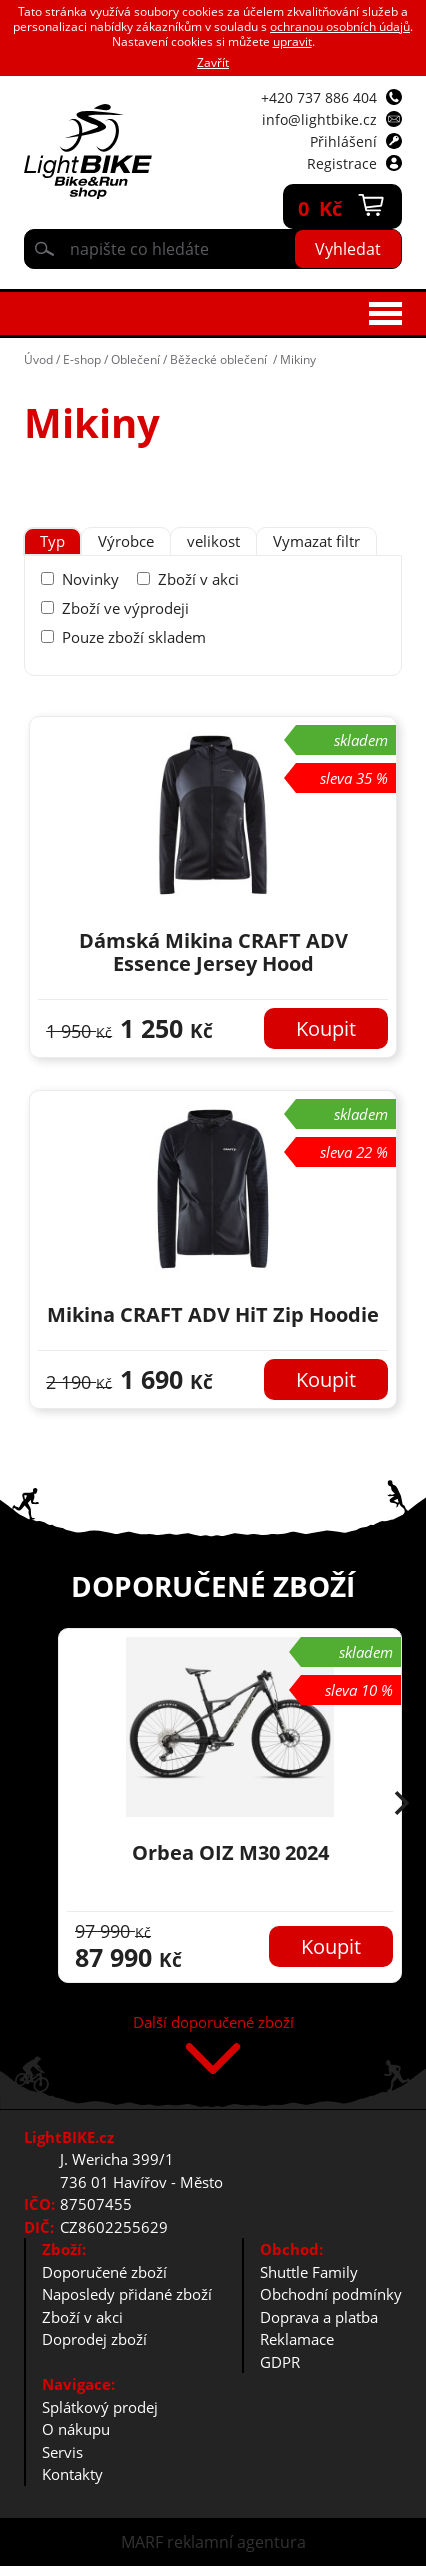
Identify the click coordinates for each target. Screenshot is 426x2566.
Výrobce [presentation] (126, 541)
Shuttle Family (309, 2272)
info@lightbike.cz (319, 119)
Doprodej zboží (94, 2339)
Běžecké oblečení (220, 359)
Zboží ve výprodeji (125, 608)
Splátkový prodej (100, 2407)
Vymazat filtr (316, 541)
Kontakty (72, 2474)
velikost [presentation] (213, 541)
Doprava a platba (319, 2317)
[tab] (52, 541)
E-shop (82, 359)
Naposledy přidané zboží (127, 2294)
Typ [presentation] (52, 541)
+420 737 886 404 (319, 97)
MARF (142, 2542)
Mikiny (298, 359)
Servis (62, 2452)
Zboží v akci (198, 579)
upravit (292, 41)
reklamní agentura (236, 2542)
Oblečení (135, 359)
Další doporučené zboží (213, 2023)
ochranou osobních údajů (340, 26)
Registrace (342, 163)
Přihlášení (343, 141)
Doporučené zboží (104, 2272)
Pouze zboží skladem (134, 637)
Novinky (90, 579)
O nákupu (76, 2429)
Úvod (38, 359)
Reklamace (297, 2339)
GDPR (280, 2362)
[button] (402, 1805)
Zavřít (213, 62)
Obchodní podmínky (331, 2294)
